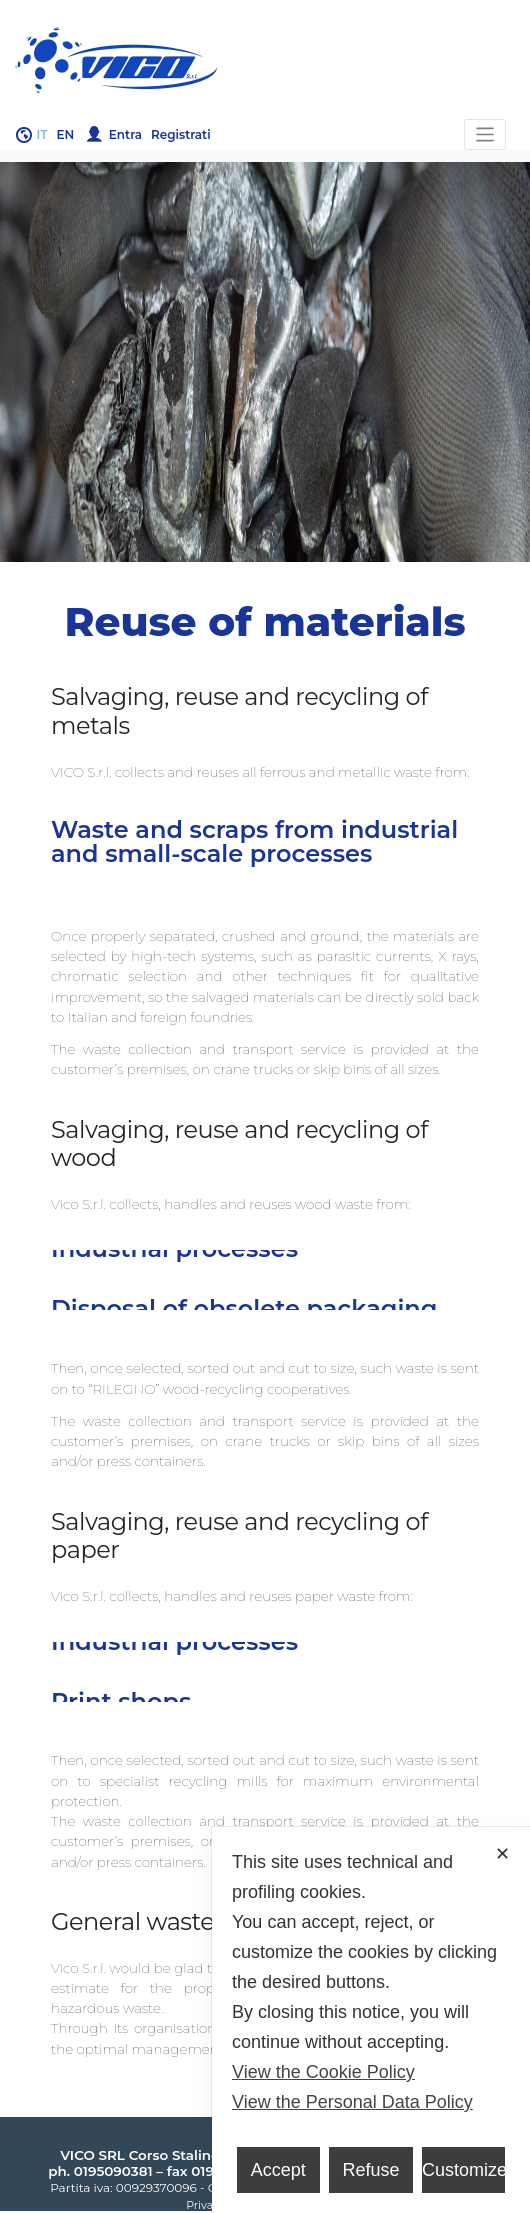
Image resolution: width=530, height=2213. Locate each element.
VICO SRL (92, 2155)
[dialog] (371, 2020)
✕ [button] (502, 1854)
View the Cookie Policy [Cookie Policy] (323, 2072)
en (66, 134)
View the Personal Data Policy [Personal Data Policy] (352, 2102)
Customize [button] (463, 2170)
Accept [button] (278, 2170)
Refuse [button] (370, 2170)
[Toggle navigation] (485, 134)
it (42, 134)
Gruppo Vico (265, 60)
